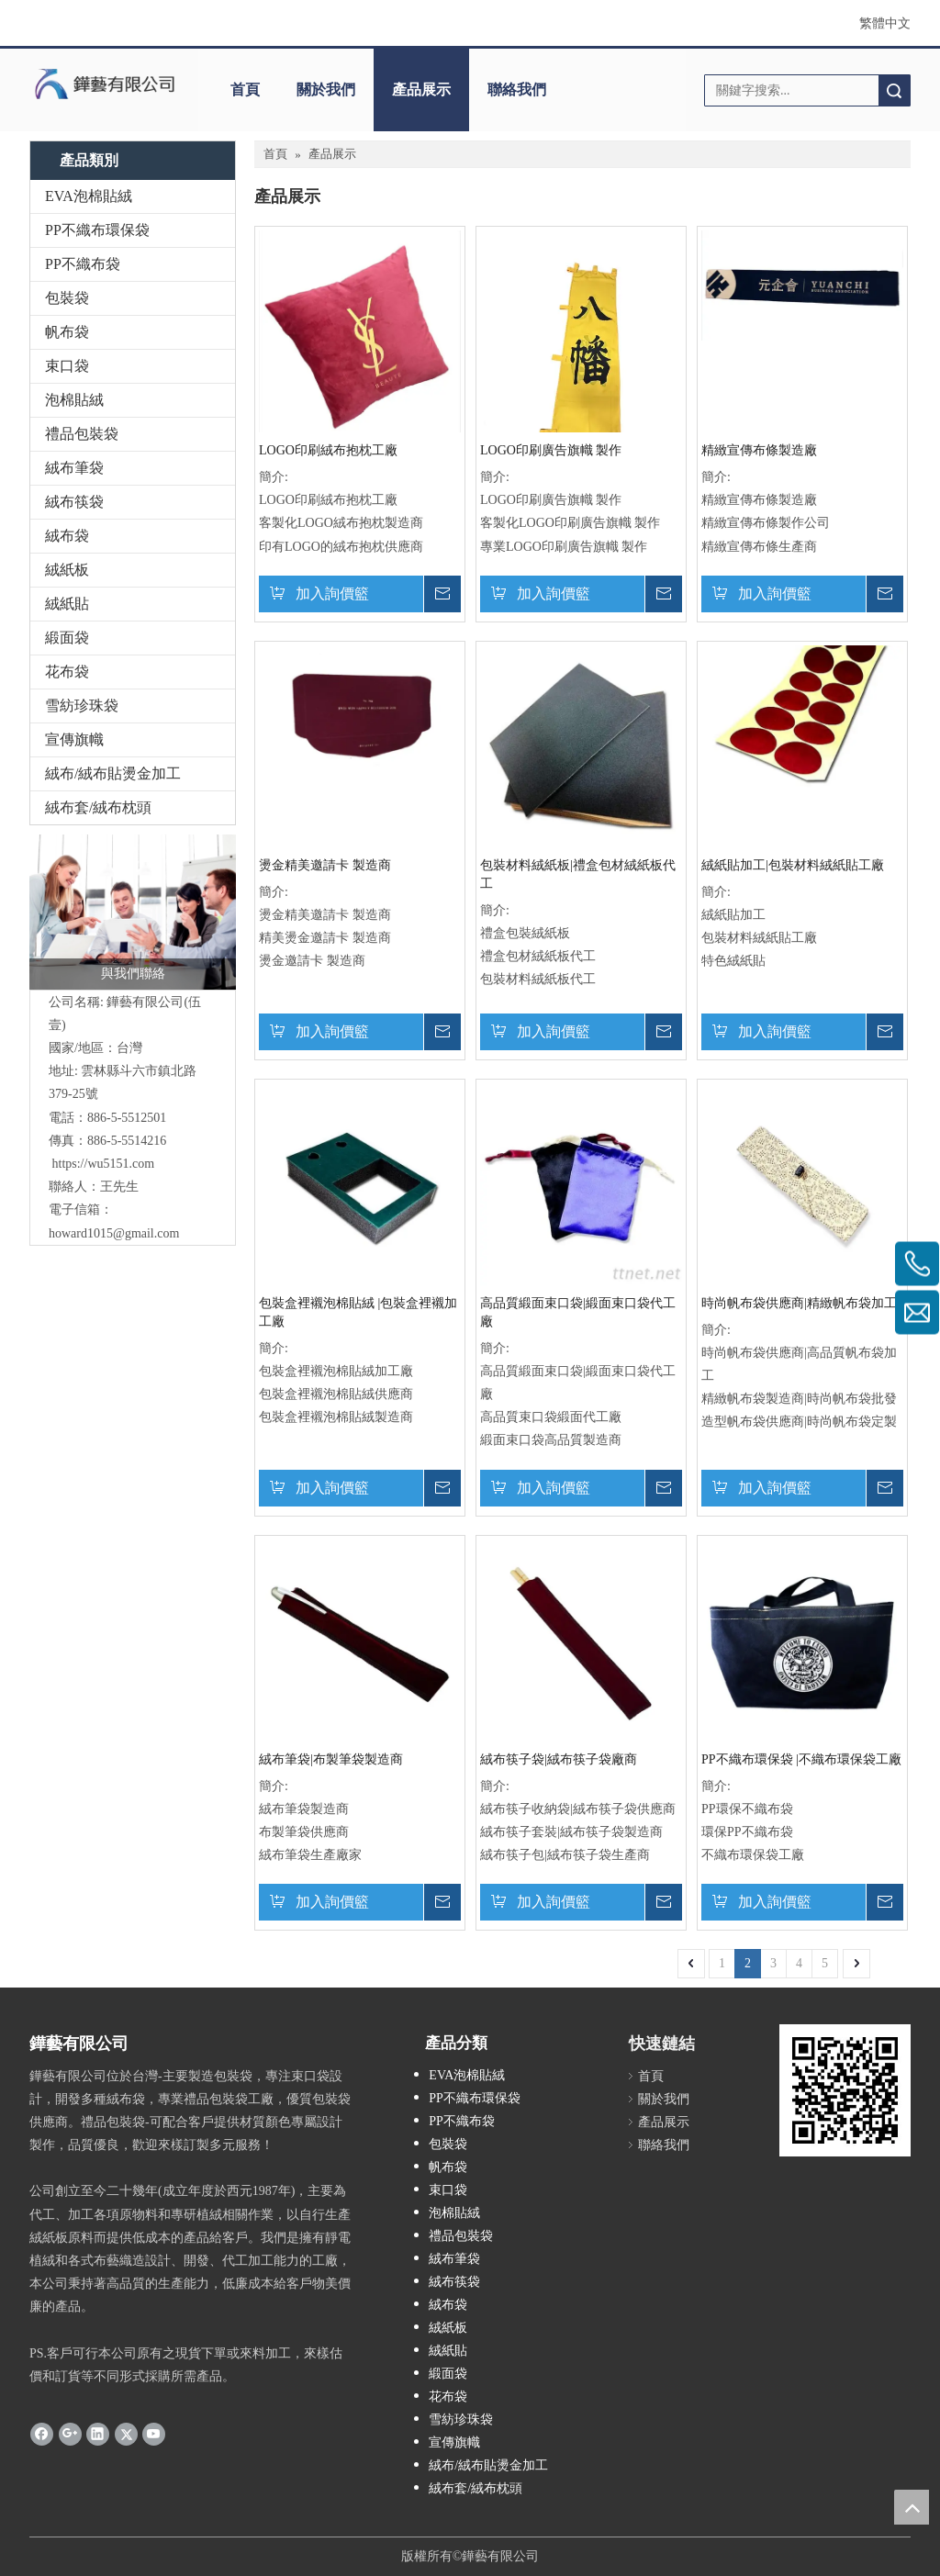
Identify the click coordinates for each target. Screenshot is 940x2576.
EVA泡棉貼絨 (88, 196)
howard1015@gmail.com (114, 1233)
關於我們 (326, 89)
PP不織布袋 (82, 264)
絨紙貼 (67, 603)
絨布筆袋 (74, 468)
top (911, 2507)
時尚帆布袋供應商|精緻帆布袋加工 (799, 1303)
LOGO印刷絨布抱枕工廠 (328, 450)
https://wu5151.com (103, 1163)
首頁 (245, 89)
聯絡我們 (516, 89)
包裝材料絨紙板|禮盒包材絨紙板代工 (578, 874)
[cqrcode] (845, 2090)
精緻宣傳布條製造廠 (759, 450)
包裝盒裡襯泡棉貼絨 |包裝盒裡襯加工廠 (358, 1312)
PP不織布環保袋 (97, 230)
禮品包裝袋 (81, 434)
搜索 (894, 90)
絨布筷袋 (74, 502)
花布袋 (67, 671)
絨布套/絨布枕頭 (98, 807)
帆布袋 (67, 332)
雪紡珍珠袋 (81, 705)
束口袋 (67, 366)
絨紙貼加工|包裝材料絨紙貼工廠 (792, 865)
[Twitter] (126, 2433)
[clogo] (104, 83)
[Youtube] (153, 2433)
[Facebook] (41, 2433)
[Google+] (70, 2433)
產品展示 (421, 89)
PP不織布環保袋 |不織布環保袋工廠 (801, 1759)
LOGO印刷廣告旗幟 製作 (550, 450)
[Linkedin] (97, 2433)
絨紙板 (67, 569)
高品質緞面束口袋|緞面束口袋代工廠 (578, 1312)
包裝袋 (67, 298)
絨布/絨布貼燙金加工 (113, 773)
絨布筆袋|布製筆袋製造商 (331, 1759)
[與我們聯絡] (132, 912)
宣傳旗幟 (74, 739)
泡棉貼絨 (74, 400)
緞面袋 (67, 637)
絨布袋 (67, 535)
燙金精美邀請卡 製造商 (325, 865)
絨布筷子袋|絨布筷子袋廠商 (558, 1759)
